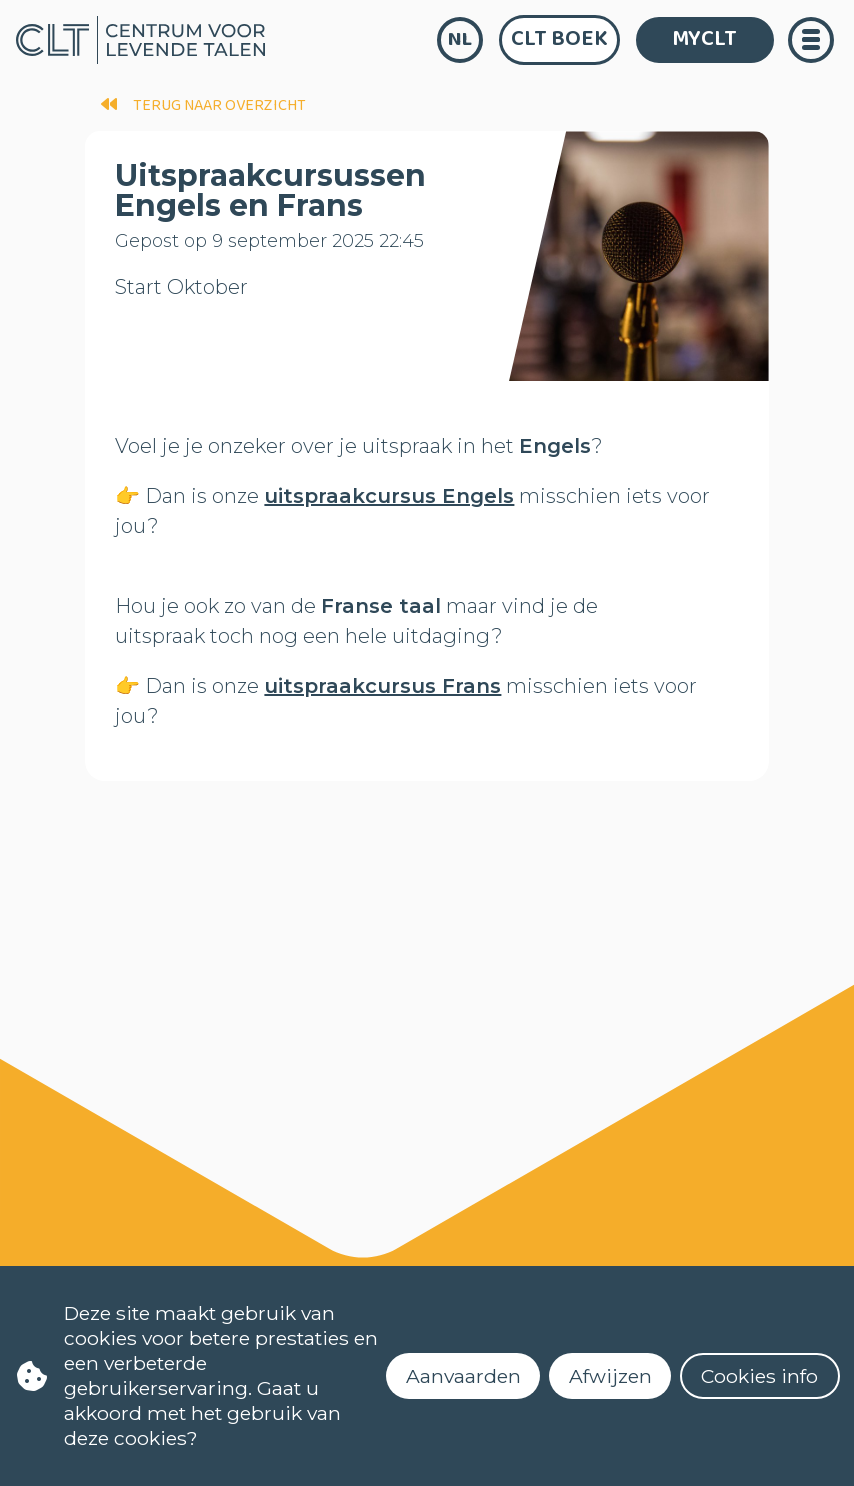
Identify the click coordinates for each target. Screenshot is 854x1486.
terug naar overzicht (203, 105)
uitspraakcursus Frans (382, 686)
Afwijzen (610, 1376)
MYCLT (704, 39)
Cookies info (759, 1376)
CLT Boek (559, 39)
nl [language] (460, 39)
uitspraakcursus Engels (389, 496)
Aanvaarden (463, 1376)
